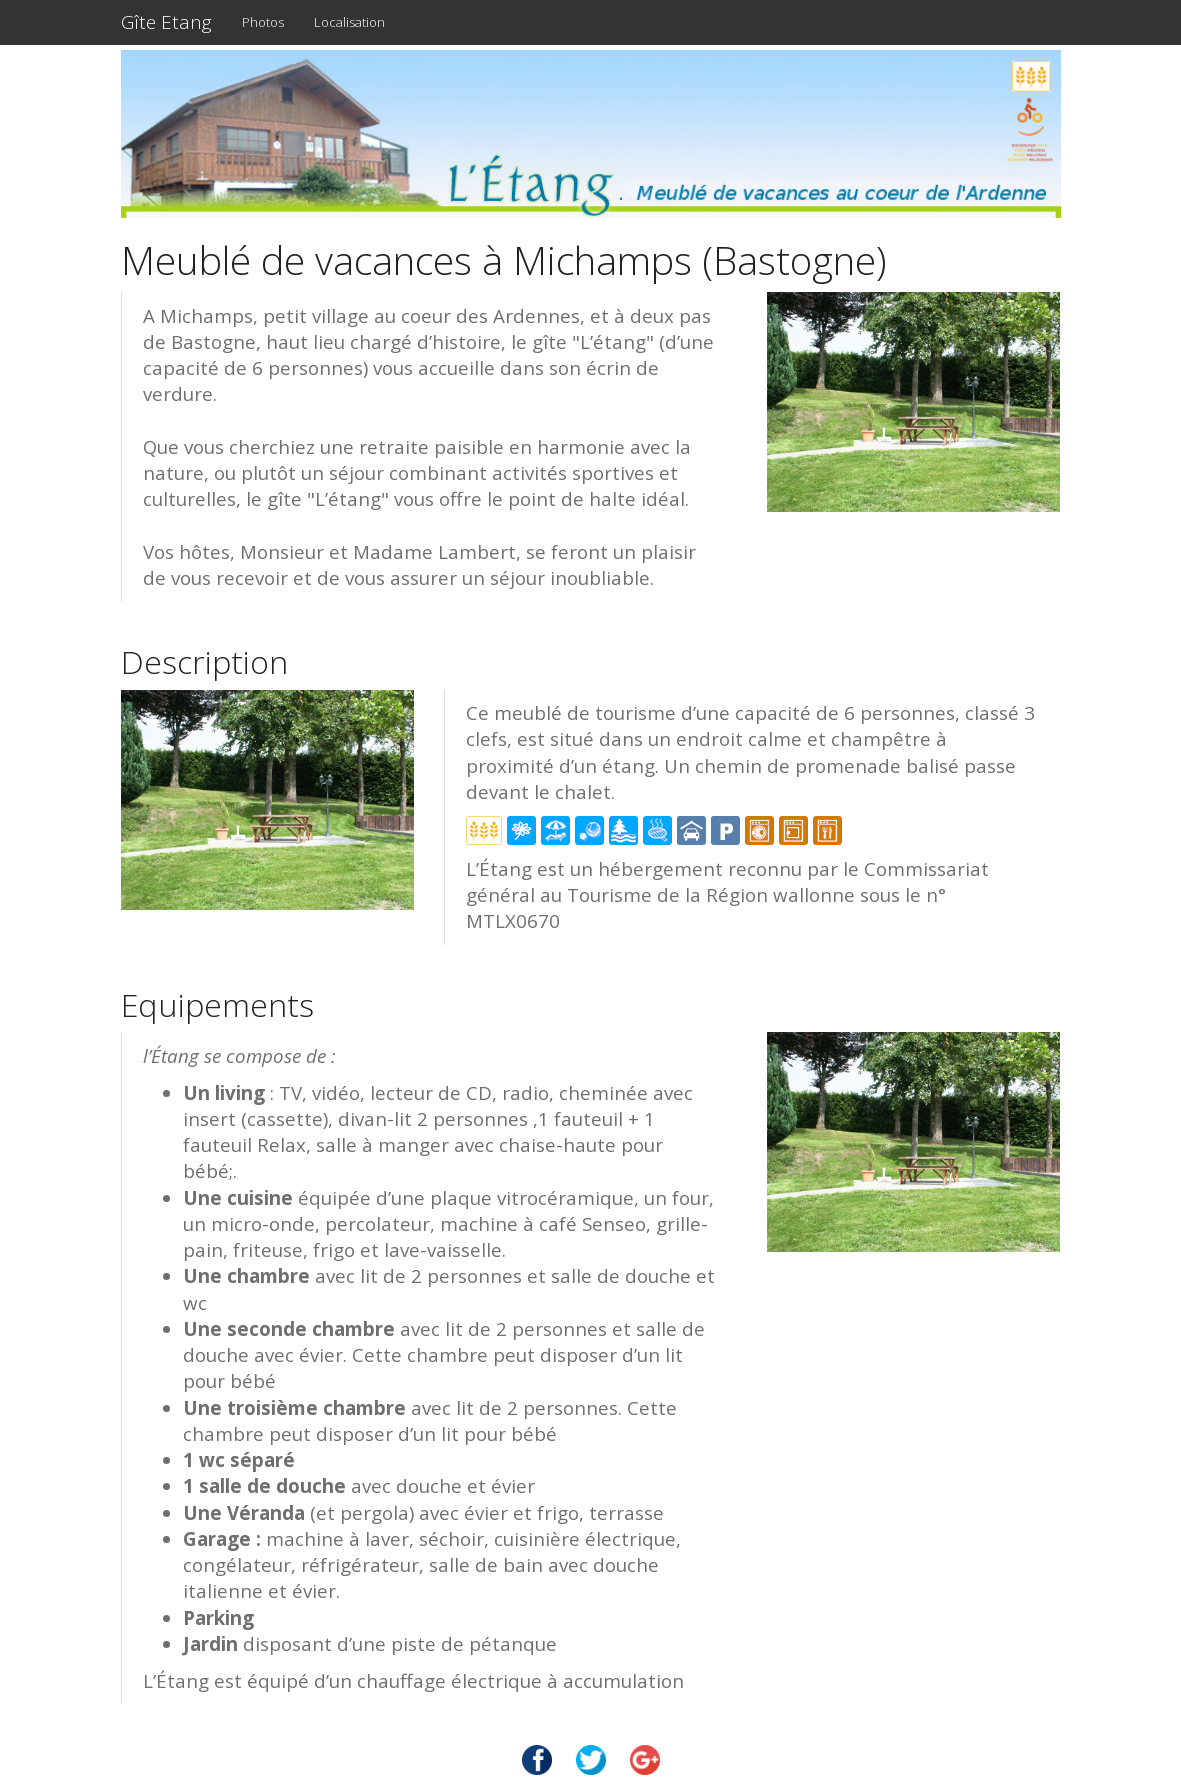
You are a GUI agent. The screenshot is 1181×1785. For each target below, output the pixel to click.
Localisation (349, 22)
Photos (263, 22)
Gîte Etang (166, 22)
